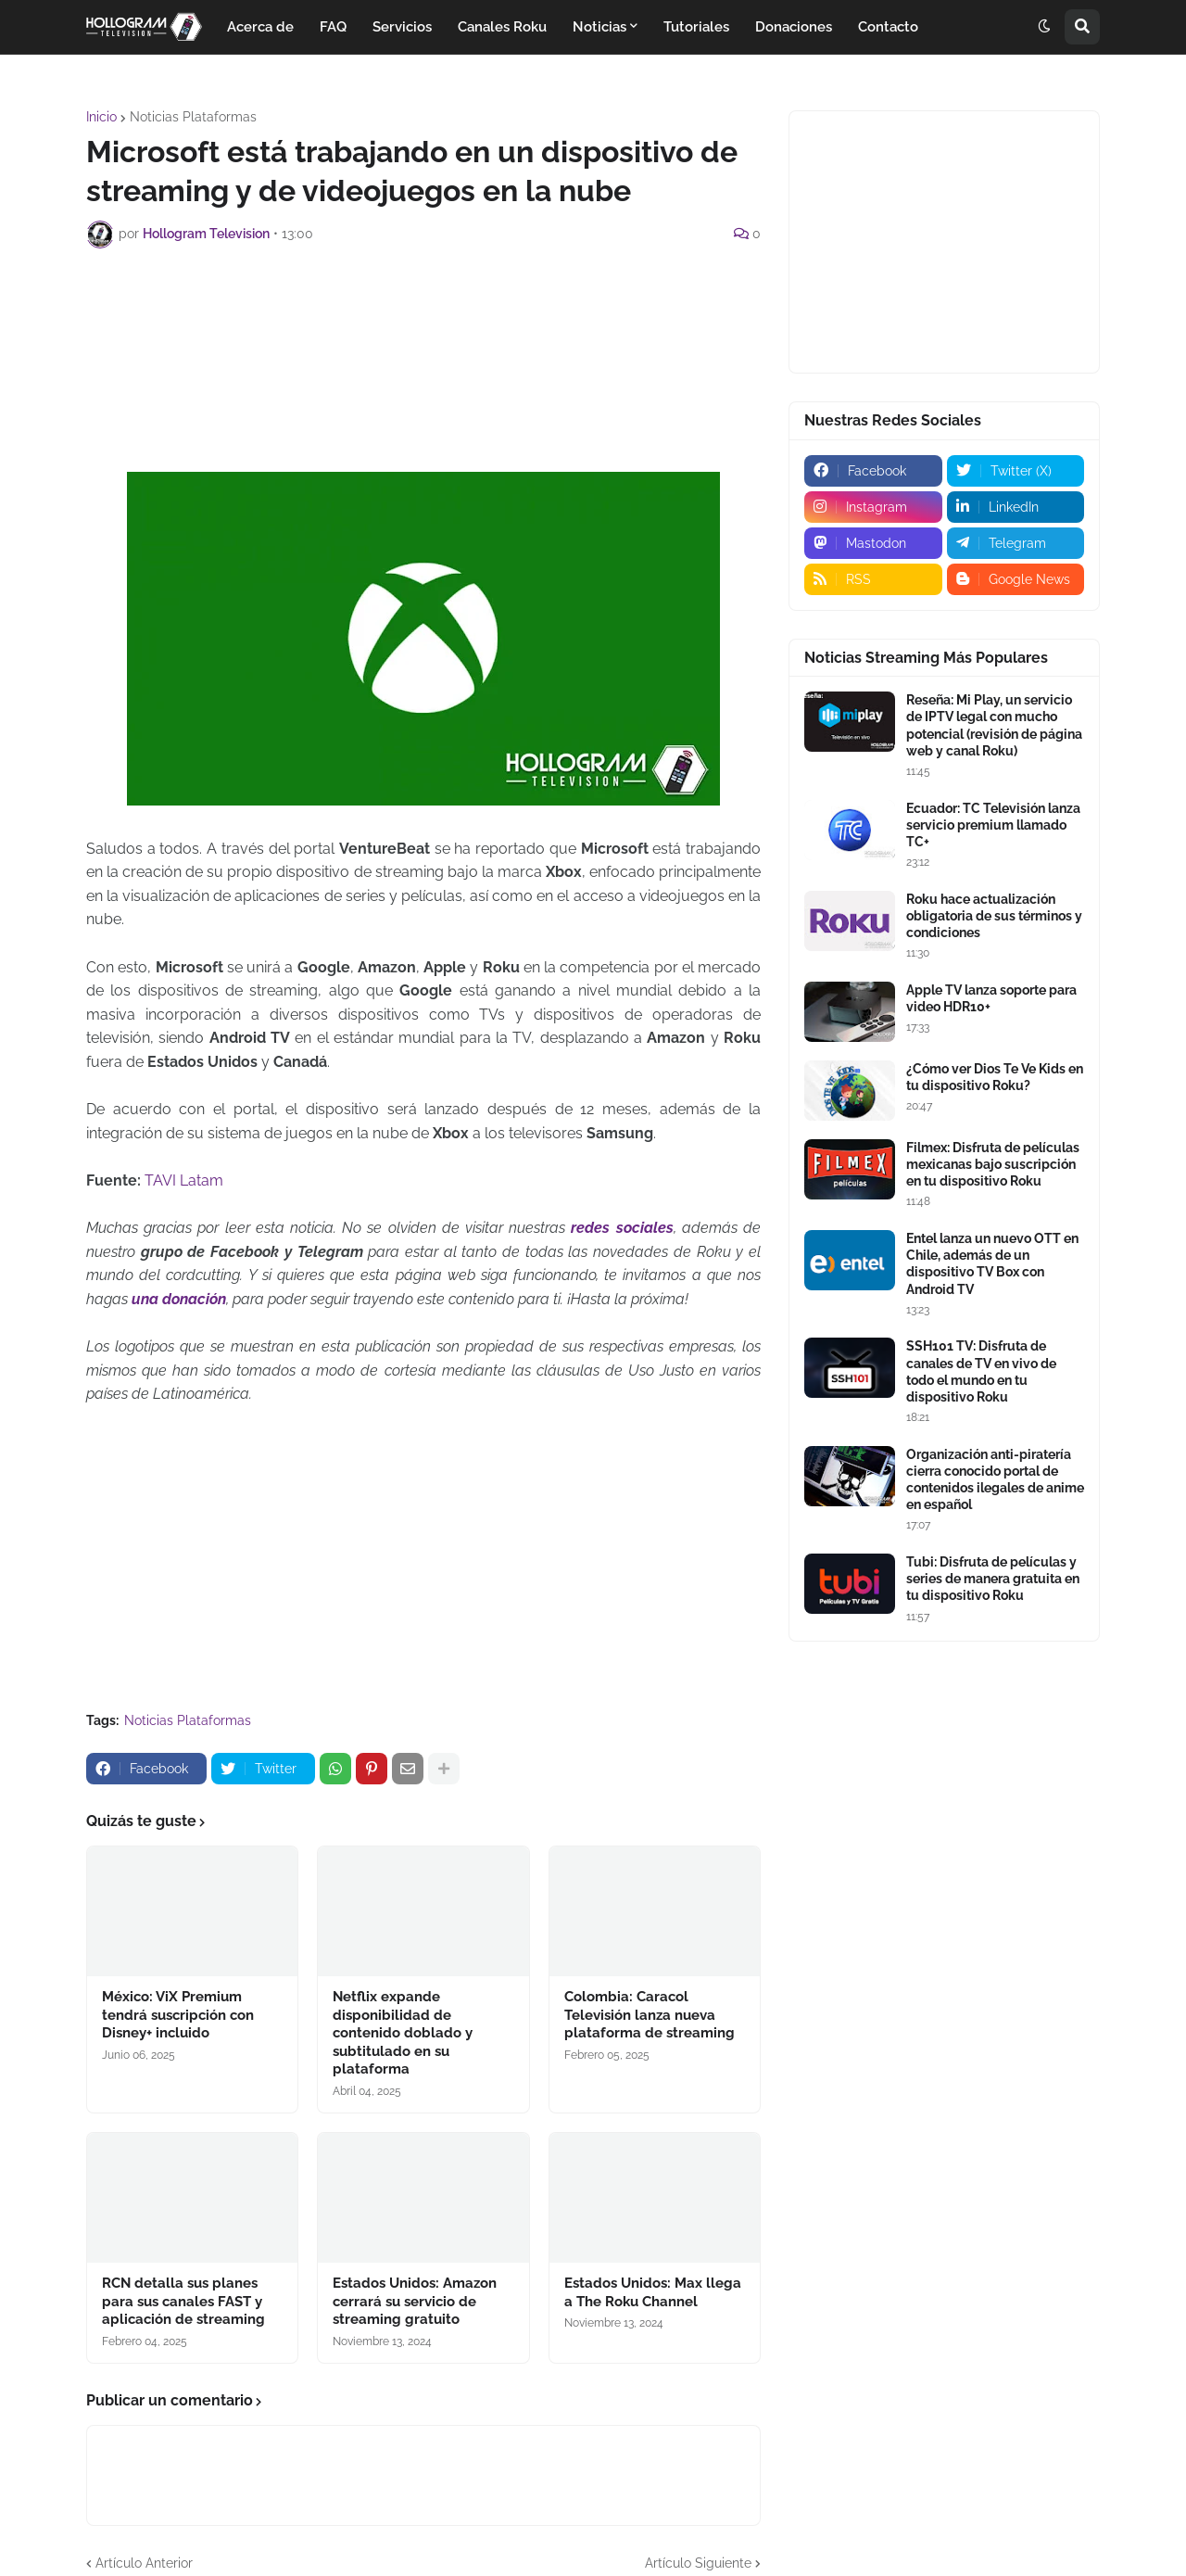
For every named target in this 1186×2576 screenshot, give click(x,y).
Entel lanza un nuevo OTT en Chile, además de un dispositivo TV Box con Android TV (992, 1264)
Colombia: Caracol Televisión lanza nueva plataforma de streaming (649, 2014)
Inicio (101, 116)
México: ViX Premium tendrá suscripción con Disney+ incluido (178, 2014)
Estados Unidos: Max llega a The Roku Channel (652, 2292)
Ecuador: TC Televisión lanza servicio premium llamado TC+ (993, 825)
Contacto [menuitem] (888, 27)
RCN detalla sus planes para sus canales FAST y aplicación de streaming (183, 2301)
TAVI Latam (184, 1180)
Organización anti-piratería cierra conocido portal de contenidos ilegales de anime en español (995, 1480)
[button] (1044, 26)
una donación (179, 1299)
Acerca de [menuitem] (260, 27)
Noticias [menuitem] (599, 27)
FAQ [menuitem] (333, 27)
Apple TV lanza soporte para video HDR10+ (991, 998)
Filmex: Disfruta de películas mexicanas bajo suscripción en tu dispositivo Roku (992, 1164)
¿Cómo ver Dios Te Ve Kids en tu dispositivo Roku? (994, 1077)
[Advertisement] (423, 313)
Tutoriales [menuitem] (696, 27)
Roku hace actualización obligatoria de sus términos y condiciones (994, 916)
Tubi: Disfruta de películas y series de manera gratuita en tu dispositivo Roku (992, 1578)
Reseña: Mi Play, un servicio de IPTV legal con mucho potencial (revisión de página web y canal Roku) (994, 725)
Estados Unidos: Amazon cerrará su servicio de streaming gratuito (415, 2301)
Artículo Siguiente (698, 2563)
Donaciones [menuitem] (793, 27)
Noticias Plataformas (193, 116)
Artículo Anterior (144, 2563)
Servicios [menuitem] (402, 27)
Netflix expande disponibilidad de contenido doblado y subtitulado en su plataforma (403, 2032)
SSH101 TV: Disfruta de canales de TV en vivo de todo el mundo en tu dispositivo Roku (981, 1371)
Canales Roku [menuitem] (502, 27)
